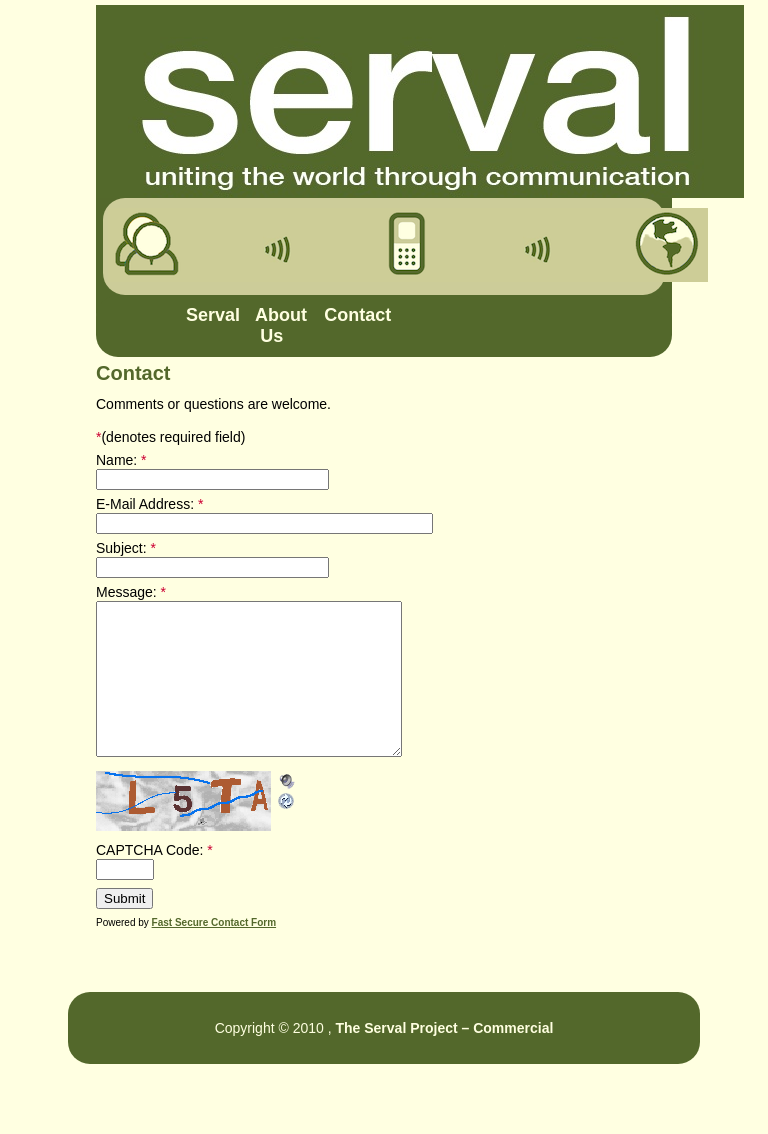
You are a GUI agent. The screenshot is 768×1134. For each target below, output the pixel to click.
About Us (280, 325)
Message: (131, 592)
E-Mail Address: (149, 504)
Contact (349, 315)
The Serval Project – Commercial (444, 1058)
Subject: (126, 548)
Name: (121, 460)
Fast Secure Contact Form (214, 952)
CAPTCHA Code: (154, 880)
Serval (211, 315)
